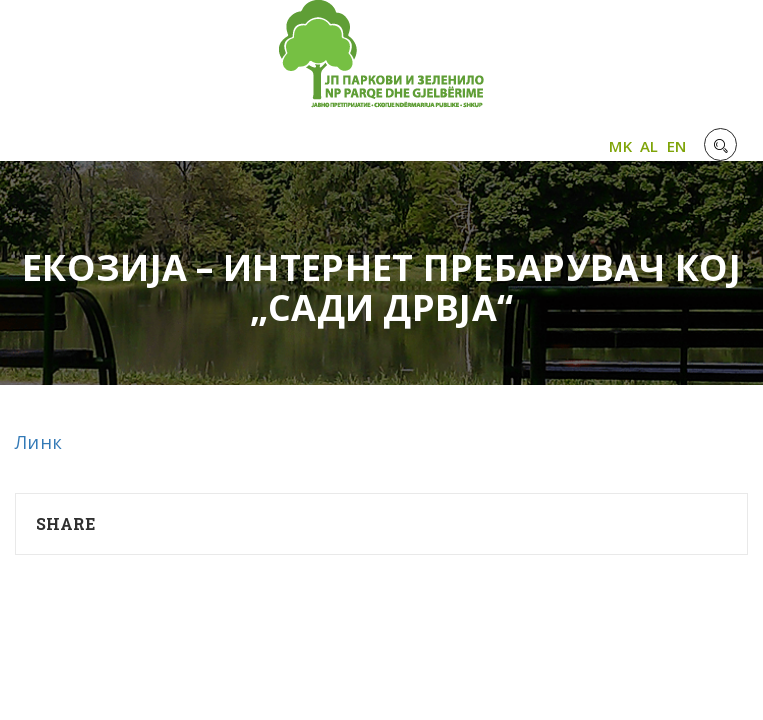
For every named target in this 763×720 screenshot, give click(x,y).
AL (649, 146)
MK (620, 146)
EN (677, 146)
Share (66, 523)
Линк (38, 442)
